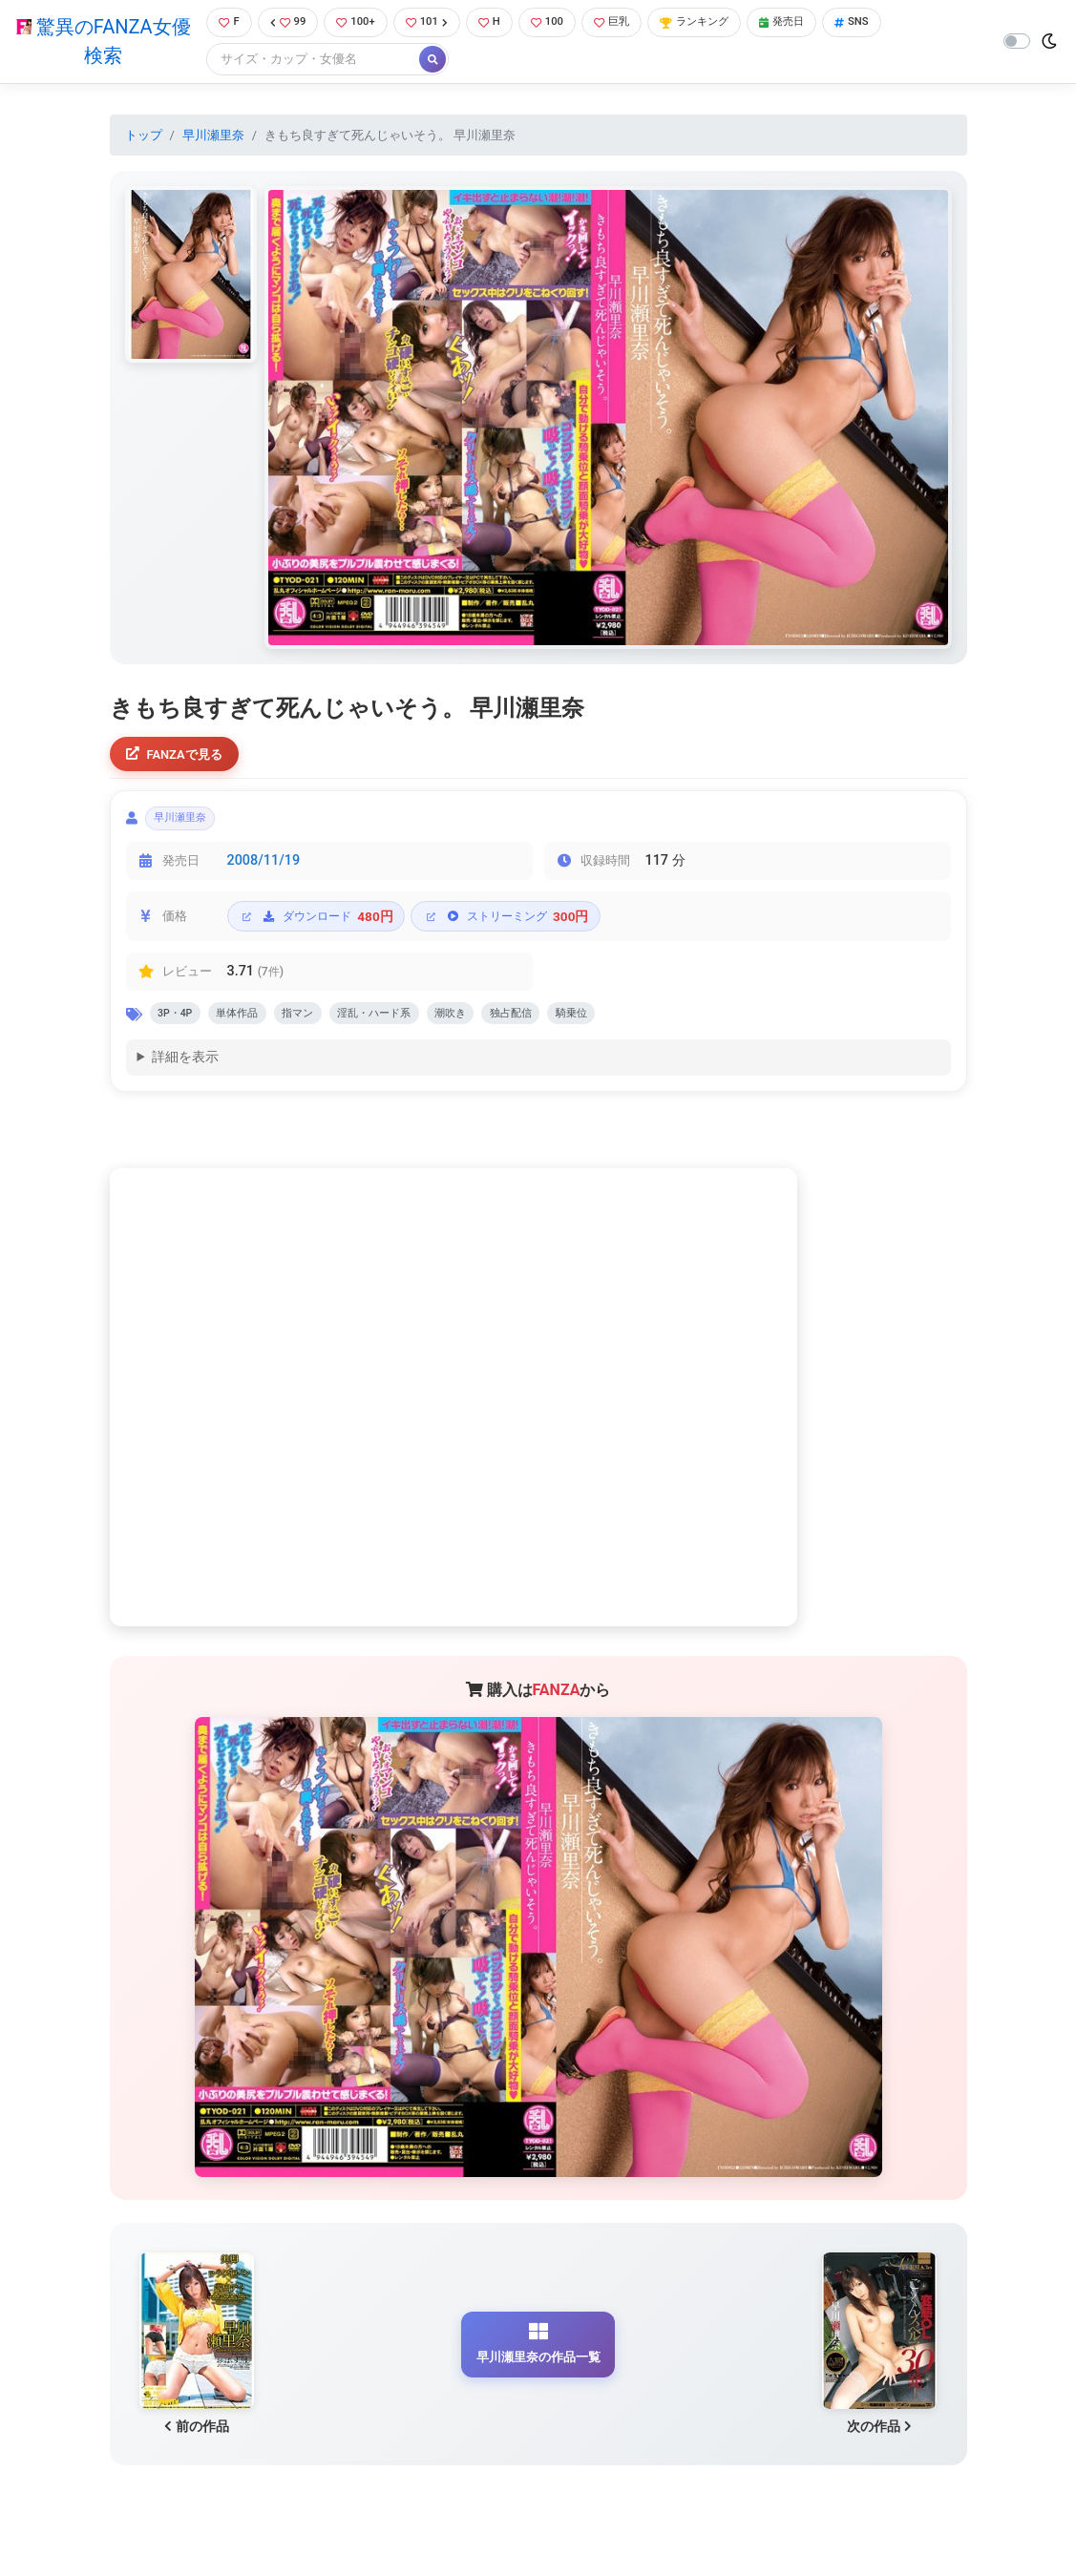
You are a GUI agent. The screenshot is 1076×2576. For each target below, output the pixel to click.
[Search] (306, 61)
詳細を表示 (185, 1075)
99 (284, 23)
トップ (143, 137)
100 (560, 23)
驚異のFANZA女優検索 (100, 43)
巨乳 (629, 23)
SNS (892, 23)
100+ (357, 23)
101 (433, 23)
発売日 (816, 23)
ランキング (720, 23)
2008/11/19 (264, 873)
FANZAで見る (181, 758)
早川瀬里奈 (213, 137)
